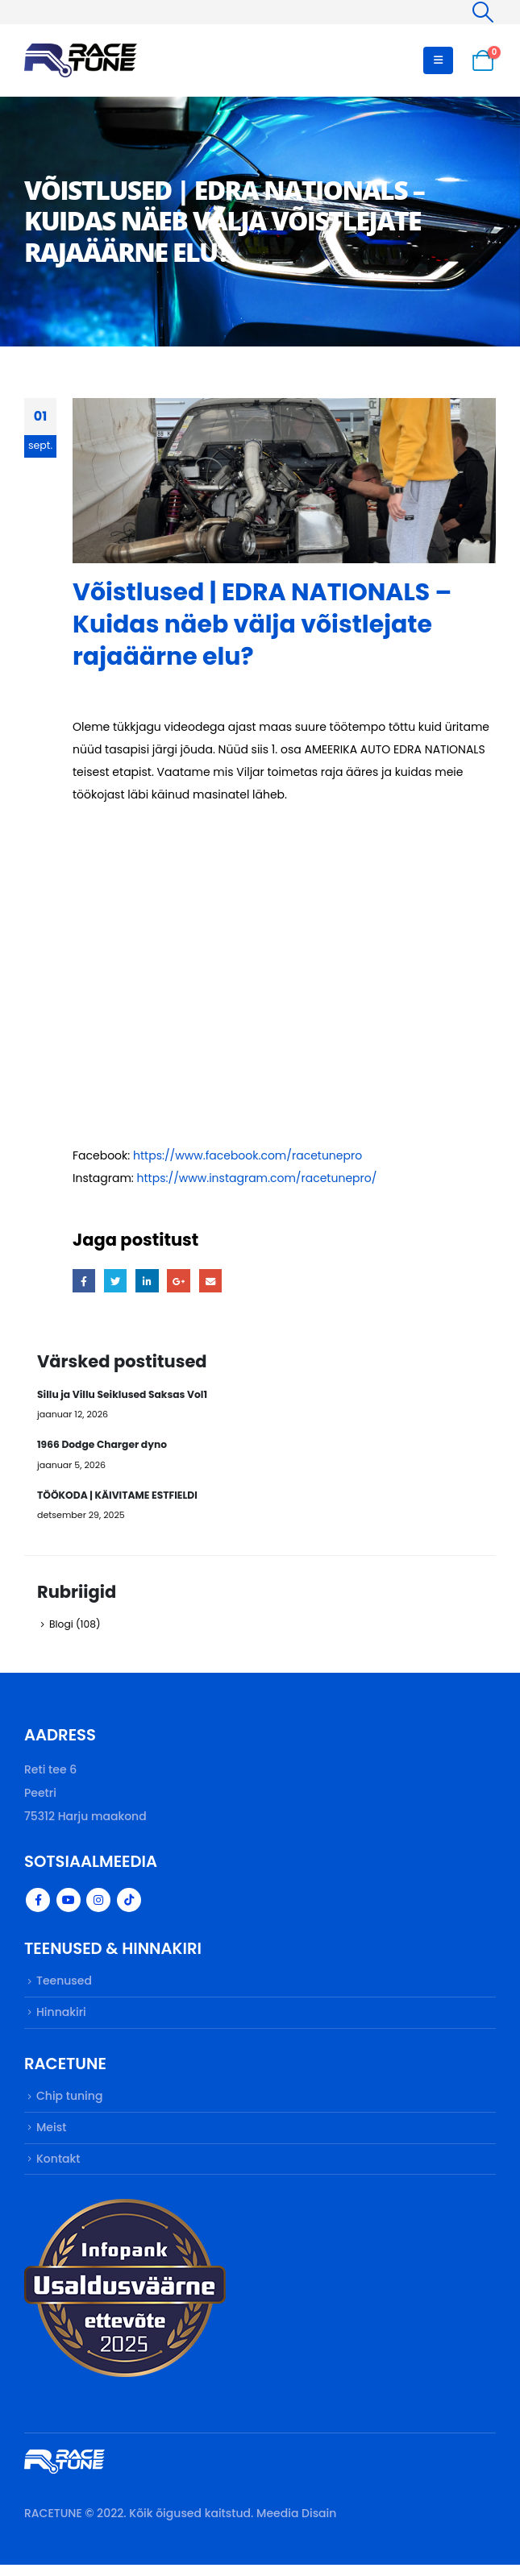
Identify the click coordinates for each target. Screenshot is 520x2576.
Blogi (61, 1628)
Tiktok (129, 1906)
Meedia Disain (296, 2524)
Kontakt (58, 2170)
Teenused (64, 1988)
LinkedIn (149, 1281)
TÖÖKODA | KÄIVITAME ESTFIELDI (119, 1498)
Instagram (98, 1906)
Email (214, 1281)
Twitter (116, 1281)
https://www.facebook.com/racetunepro (247, 1155)
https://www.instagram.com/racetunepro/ (257, 1178)
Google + (181, 1281)
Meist (51, 2138)
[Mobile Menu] (438, 60)
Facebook (84, 1281)
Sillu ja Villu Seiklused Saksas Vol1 (124, 1395)
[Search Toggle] (483, 12)
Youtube (68, 1906)
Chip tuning (69, 2105)
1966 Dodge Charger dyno (103, 1447)
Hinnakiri (61, 2020)
